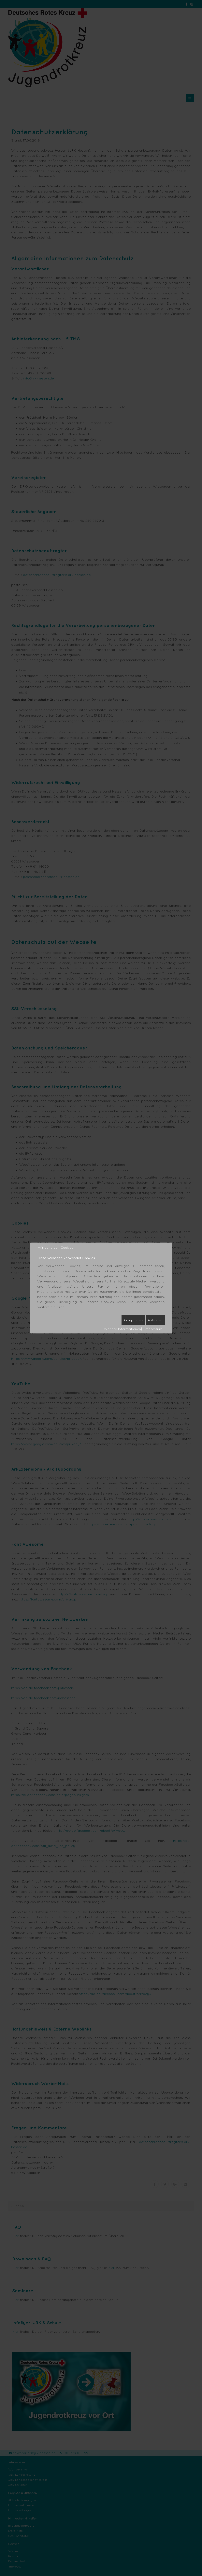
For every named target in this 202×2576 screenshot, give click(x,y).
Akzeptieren (133, 1320)
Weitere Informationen (122, 1329)
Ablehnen (155, 1320)
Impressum (153, 1329)
